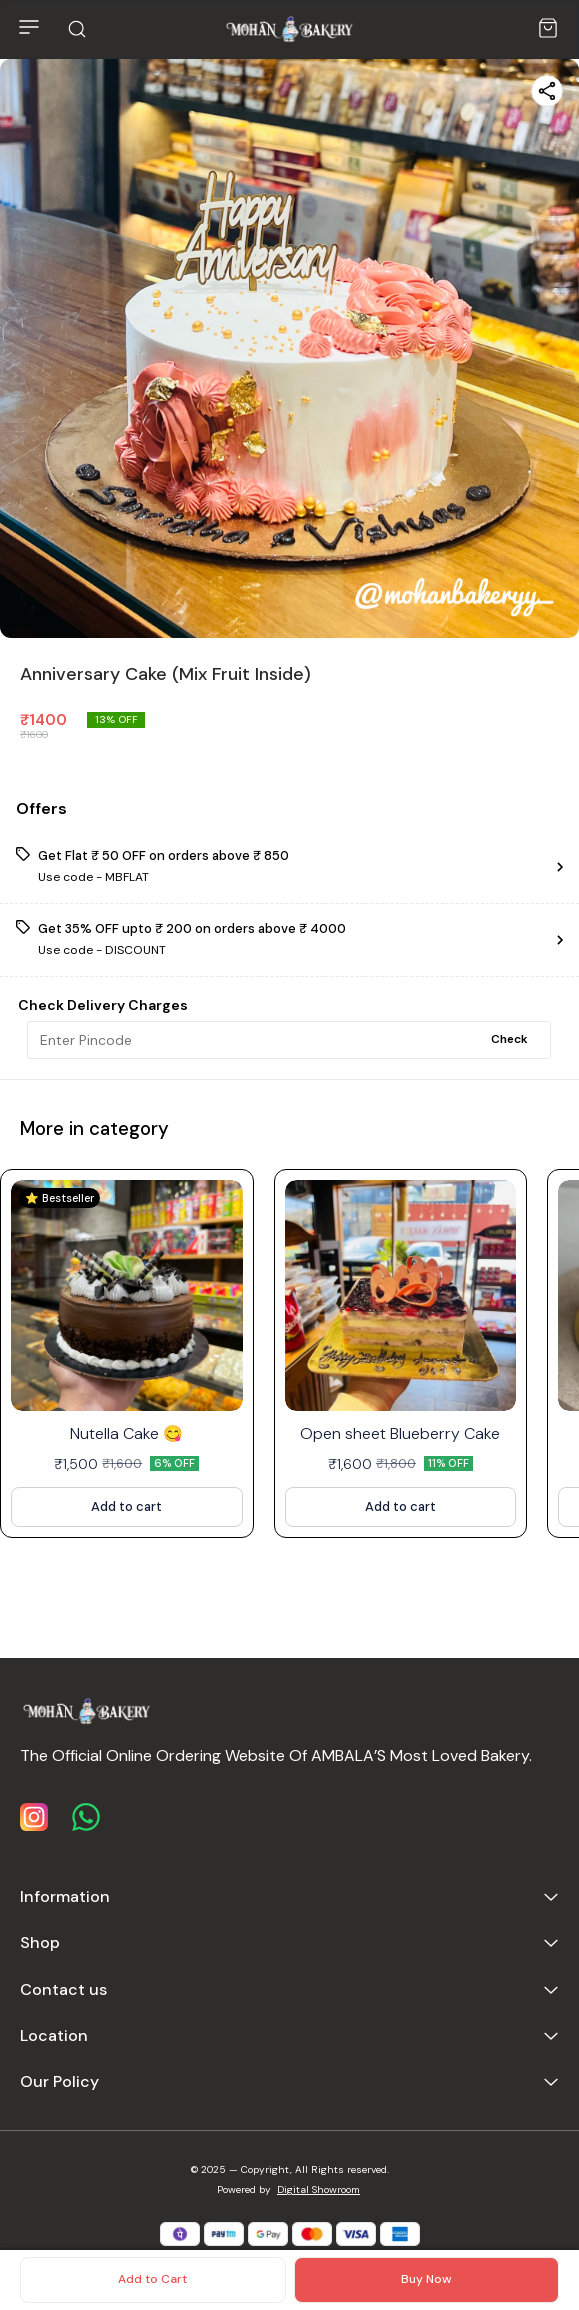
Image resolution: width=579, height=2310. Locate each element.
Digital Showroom (318, 2189)
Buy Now (426, 2279)
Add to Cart (152, 2279)
